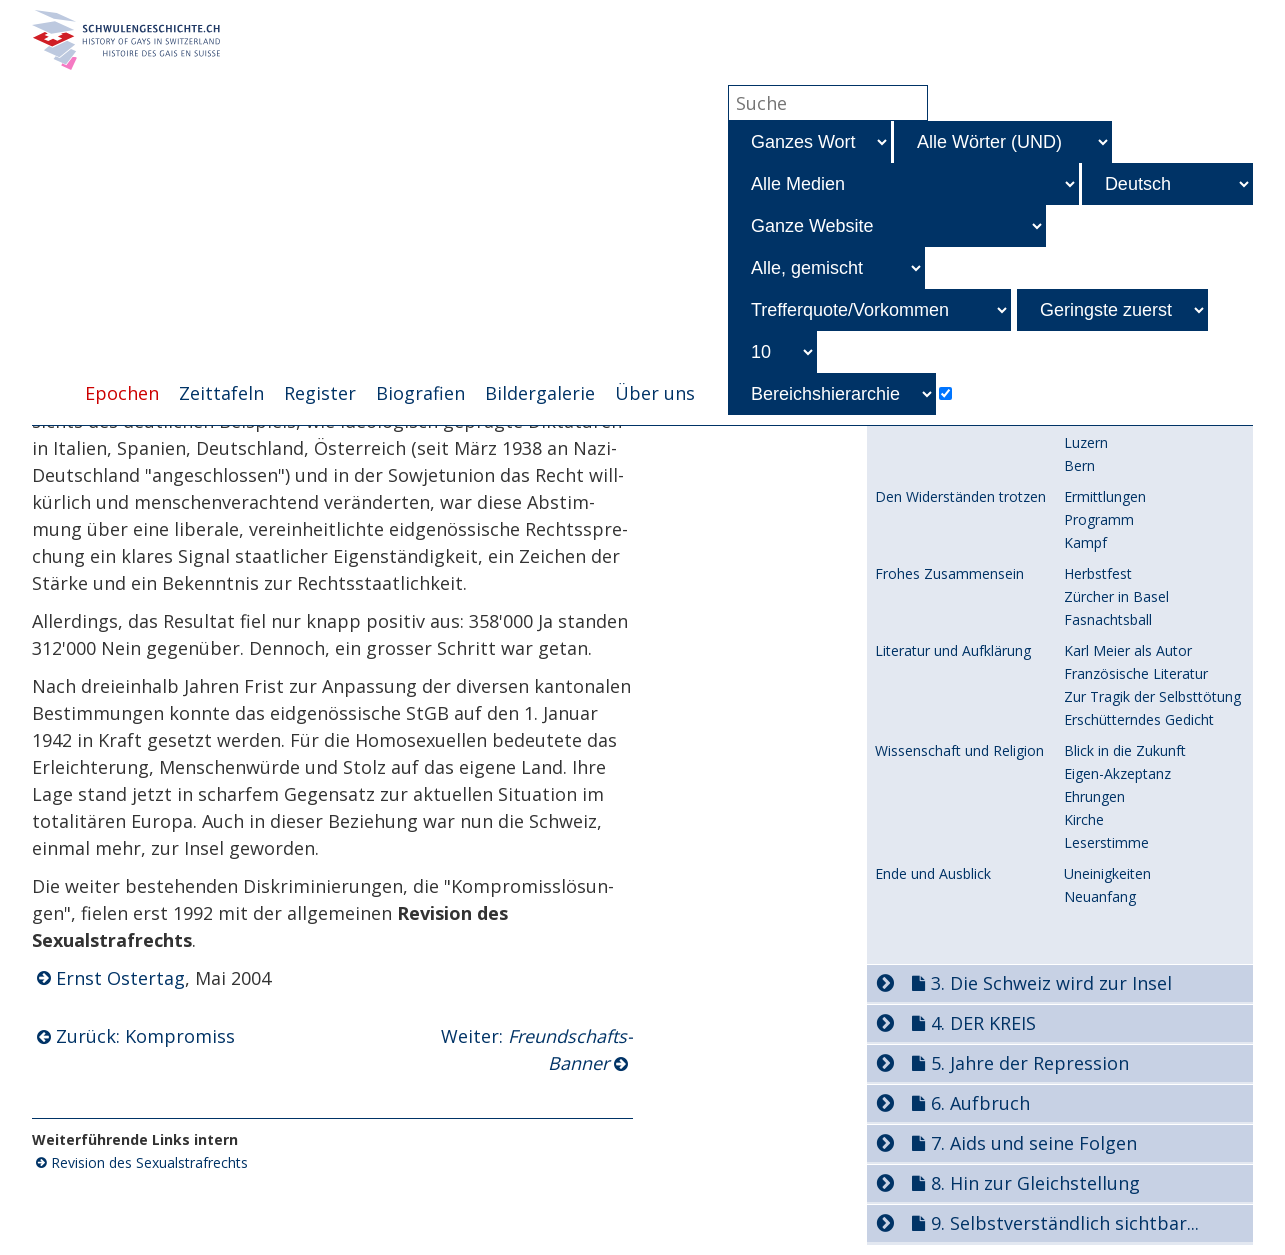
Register (320, 393)
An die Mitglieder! (1119, 1116)
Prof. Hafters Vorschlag (950, 864)
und (1146, 453)
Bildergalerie (540, 393)
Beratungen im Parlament (958, 764)
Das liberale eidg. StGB (956, 624)
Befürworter (1103, 809)
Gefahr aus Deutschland (953, 1148)
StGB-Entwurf (919, 742)
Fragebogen (1103, 886)
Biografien (420, 393)
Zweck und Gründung (1132, 1093)
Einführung (909, 1072)
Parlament (1097, 763)
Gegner (1087, 786)
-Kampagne (1123, 545)
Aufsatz (1088, 863)
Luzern (1086, 1224)
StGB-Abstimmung (935, 964)
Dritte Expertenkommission (963, 720)
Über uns (655, 393)
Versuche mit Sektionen (951, 1202)
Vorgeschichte (920, 654)
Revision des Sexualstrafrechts (149, 1162)
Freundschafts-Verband (1139, 499)
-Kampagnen (1150, 476)
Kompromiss (1105, 963)
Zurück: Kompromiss (145, 1036)
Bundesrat (908, 676)
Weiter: (537, 1049)
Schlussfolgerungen (1127, 932)
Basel (1082, 1201)
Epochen (122, 393)
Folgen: (1134, 522)
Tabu (1080, 832)
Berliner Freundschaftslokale (1156, 1147)
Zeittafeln (221, 393)
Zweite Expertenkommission (967, 698)
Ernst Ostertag (120, 978)
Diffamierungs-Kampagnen (962, 454)
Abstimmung (1105, 986)
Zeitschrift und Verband (950, 1094)
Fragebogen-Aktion (1126, 909)
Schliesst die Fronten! (1132, 1170)
